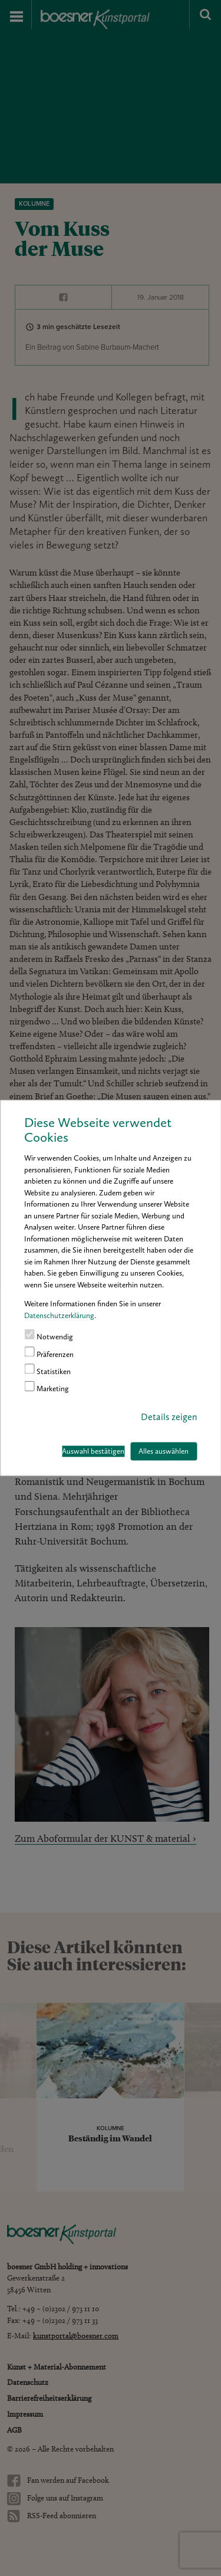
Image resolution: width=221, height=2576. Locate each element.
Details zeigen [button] (169, 1416)
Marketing (46, 1387)
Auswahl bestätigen (93, 1451)
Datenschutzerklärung (59, 1315)
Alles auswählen (163, 1451)
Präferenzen (49, 1352)
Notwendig (48, 1335)
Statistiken (47, 1369)
